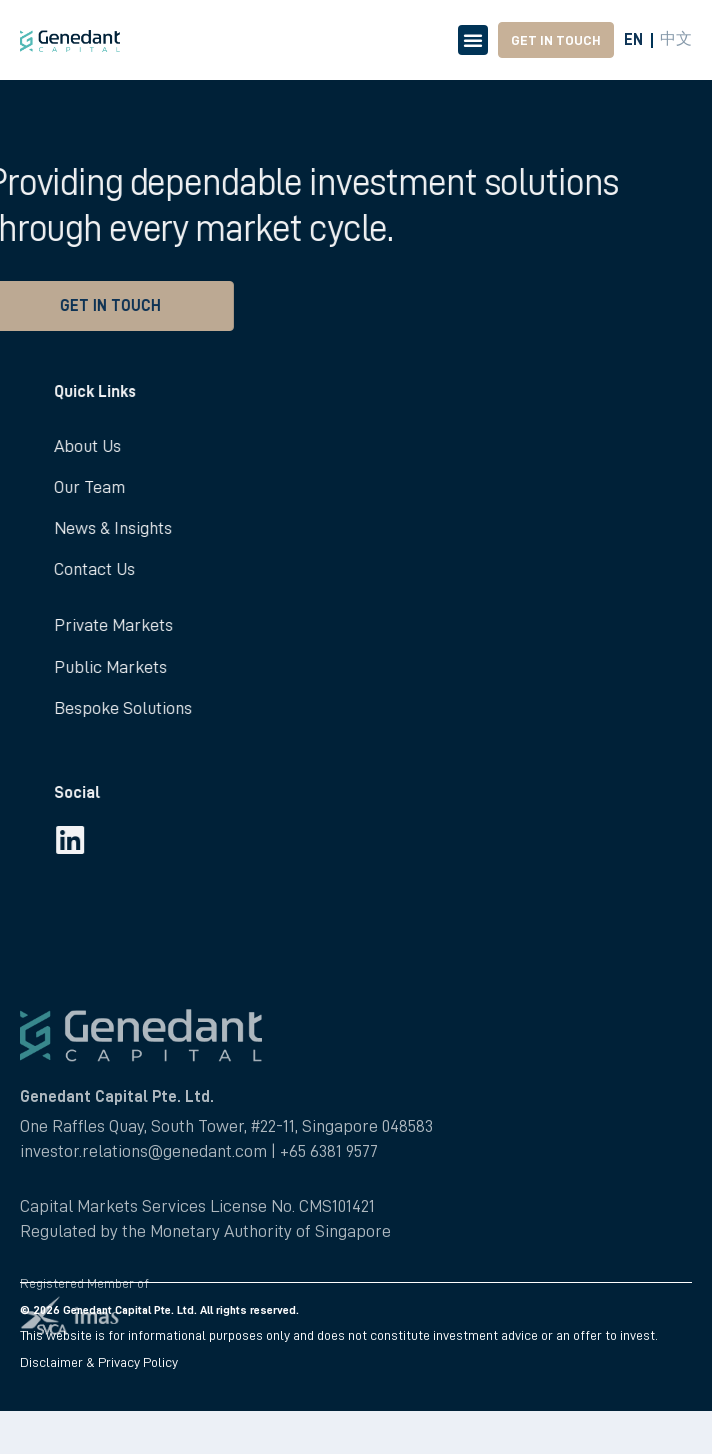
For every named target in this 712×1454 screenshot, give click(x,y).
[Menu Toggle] (473, 40)
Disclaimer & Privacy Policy (99, 1362)
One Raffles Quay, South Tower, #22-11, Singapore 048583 (226, 1222)
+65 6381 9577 (329, 1248)
